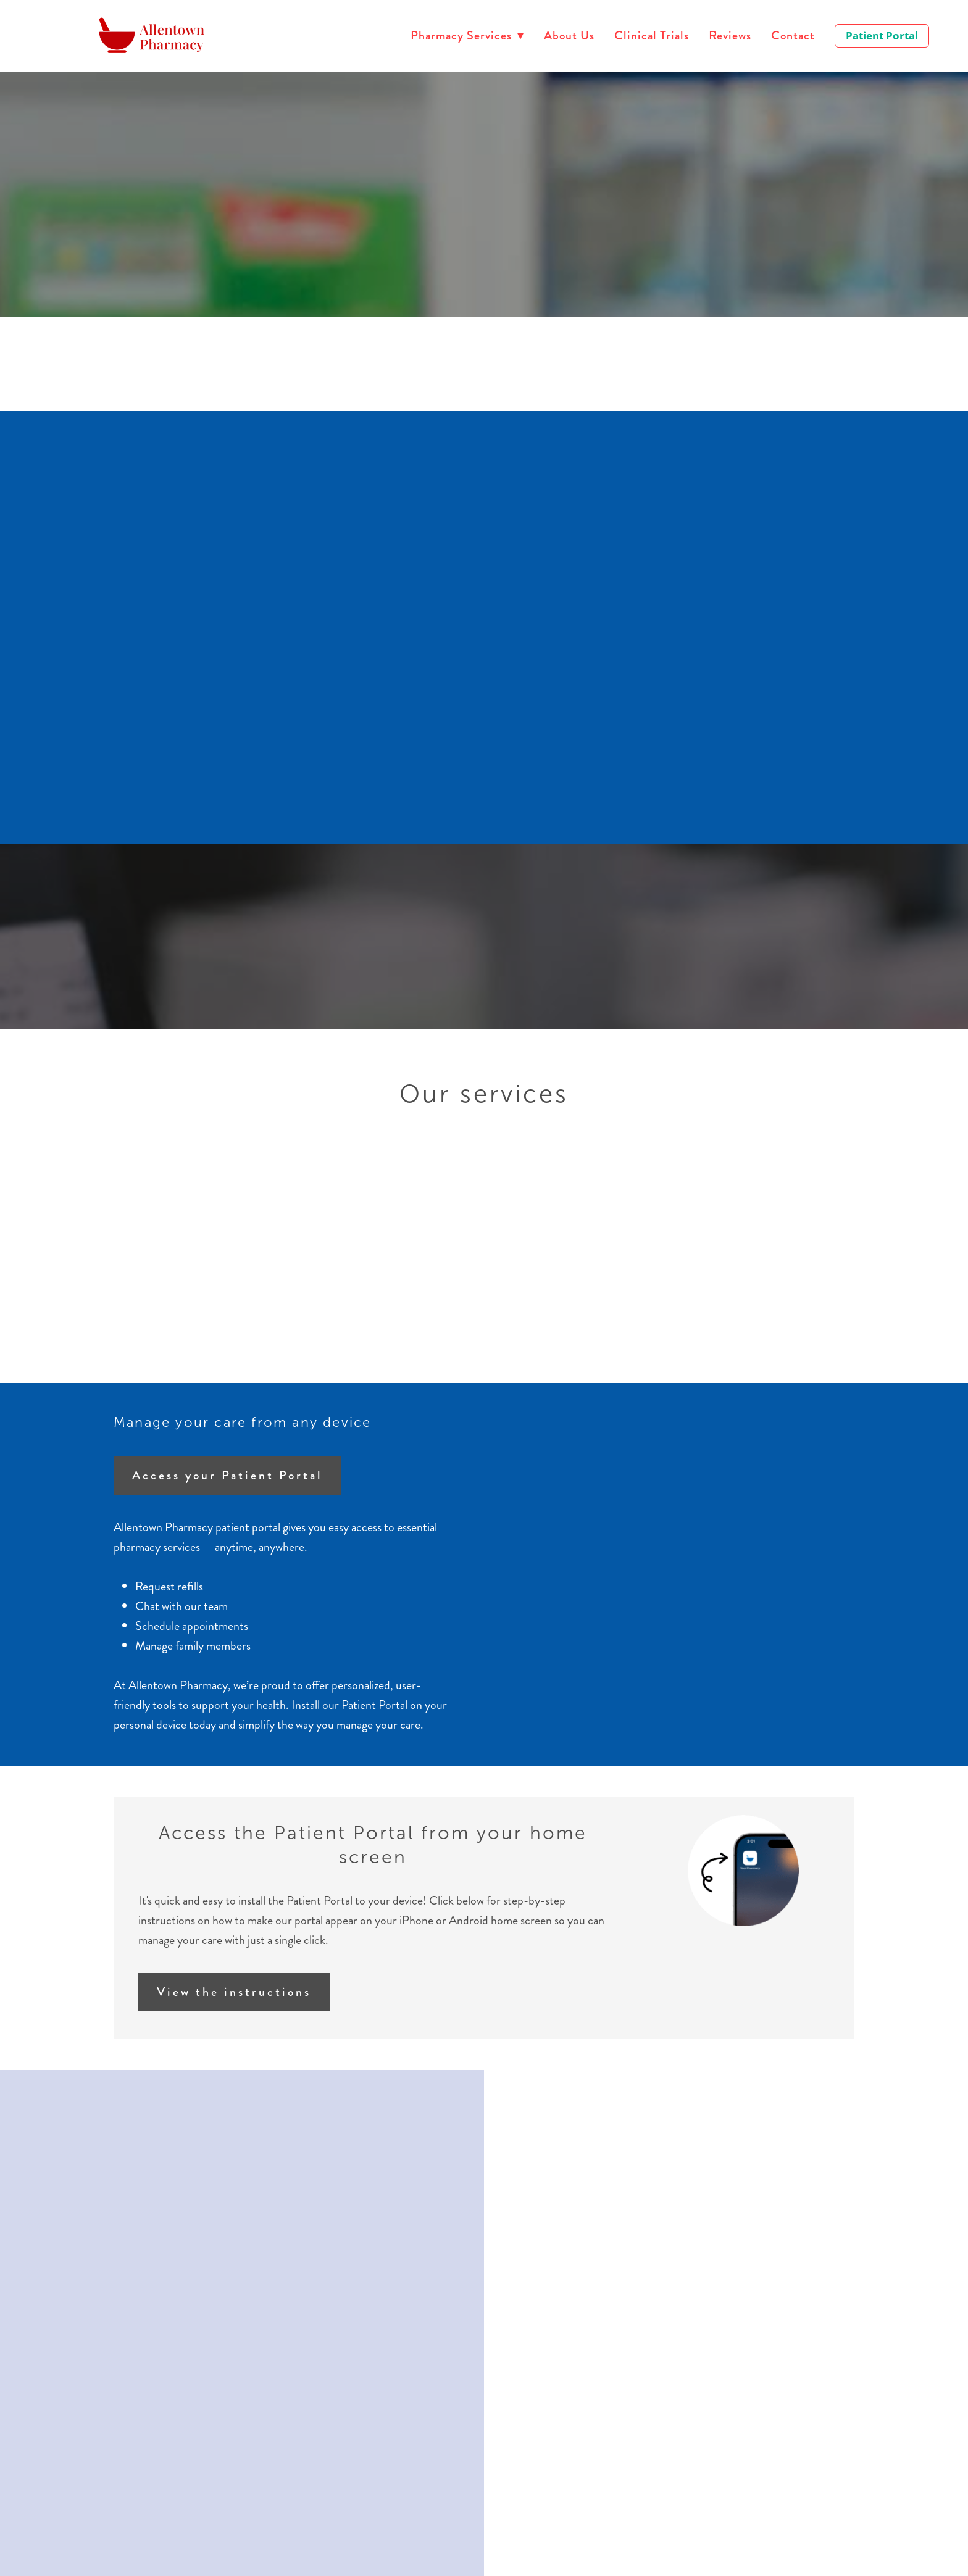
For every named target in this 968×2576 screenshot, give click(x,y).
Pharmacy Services (467, 35)
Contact (793, 35)
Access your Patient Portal (227, 1475)
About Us (569, 35)
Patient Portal (882, 35)
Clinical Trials (651, 35)
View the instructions (234, 1992)
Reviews (730, 35)
